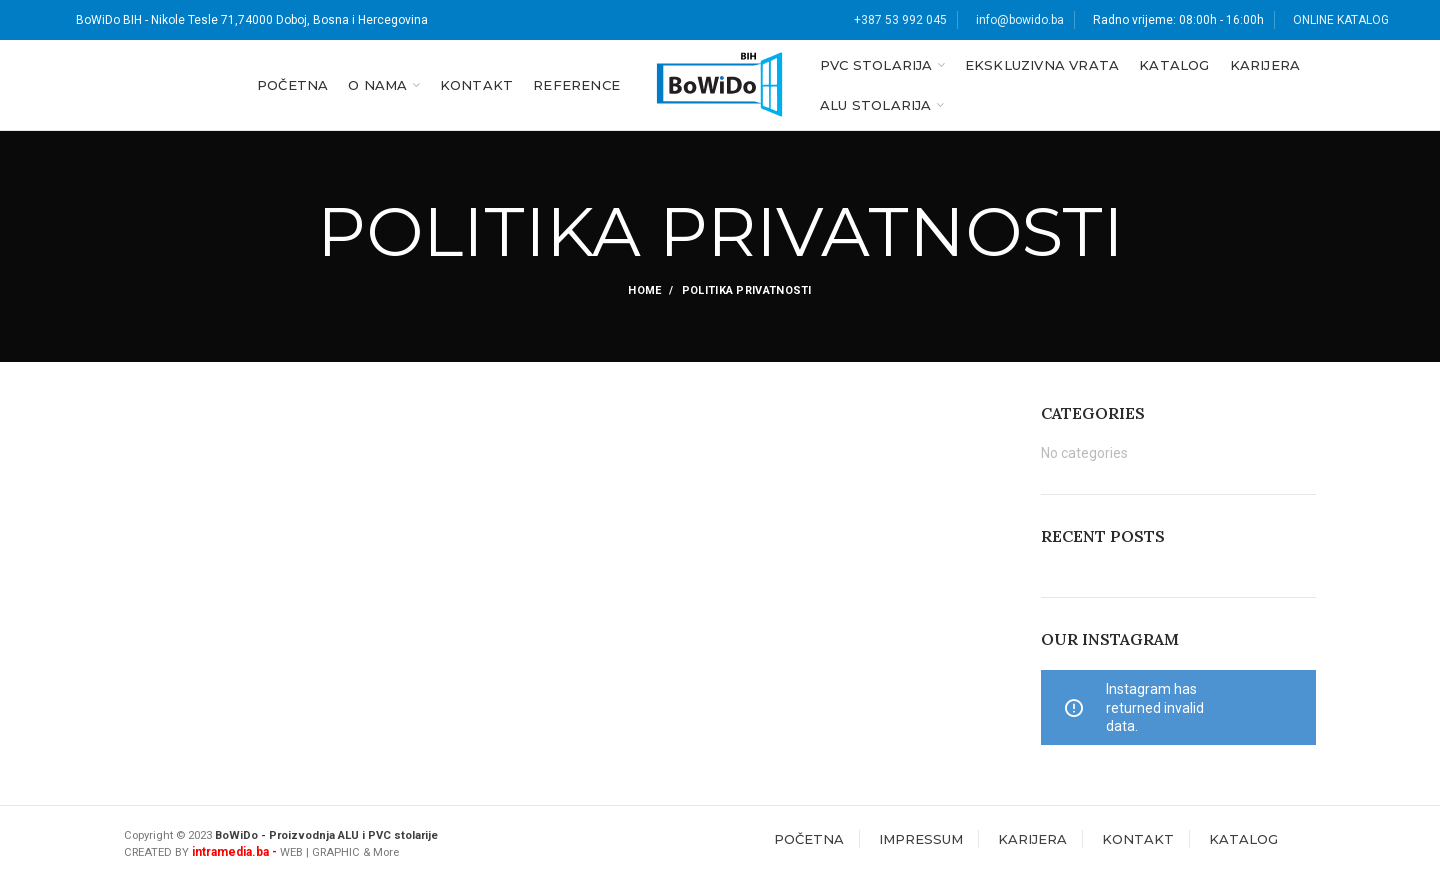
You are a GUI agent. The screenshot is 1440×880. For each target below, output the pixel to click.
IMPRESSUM (921, 839)
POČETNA (809, 839)
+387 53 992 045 (900, 20)
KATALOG (1243, 839)
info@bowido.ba (1020, 20)
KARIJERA (1032, 839)
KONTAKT (1138, 839)
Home (644, 290)
